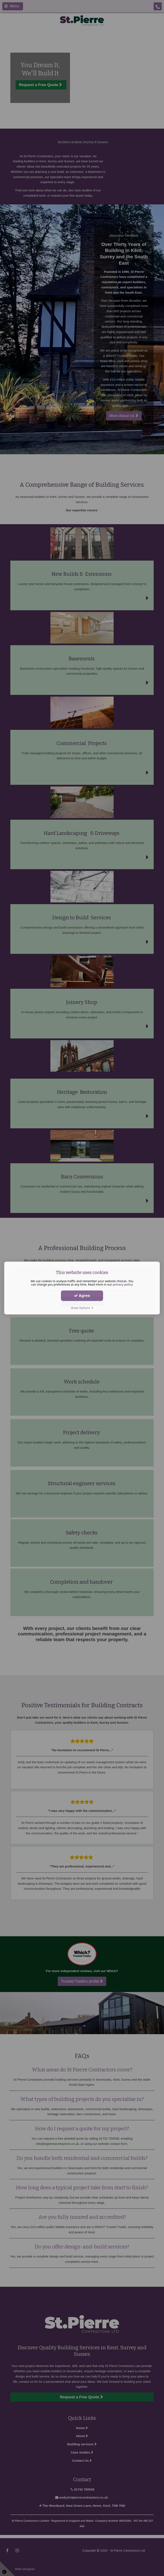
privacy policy (123, 1284)
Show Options (82, 1308)
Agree (82, 1295)
